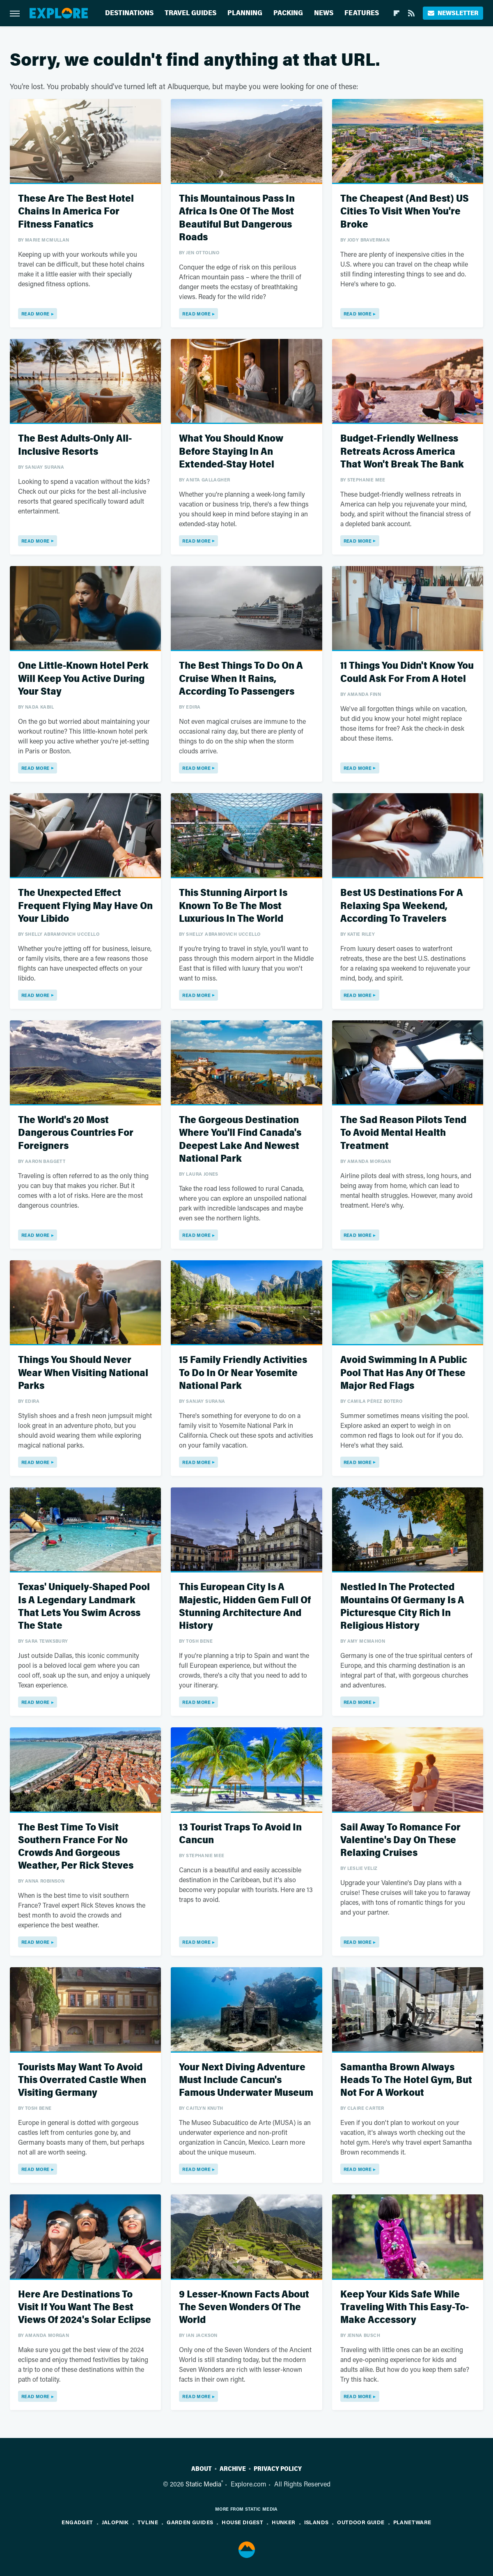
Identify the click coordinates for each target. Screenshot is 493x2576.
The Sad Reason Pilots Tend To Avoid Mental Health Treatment (403, 1132)
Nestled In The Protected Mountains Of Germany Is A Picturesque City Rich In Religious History (402, 1606)
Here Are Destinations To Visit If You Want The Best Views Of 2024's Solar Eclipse (84, 2307)
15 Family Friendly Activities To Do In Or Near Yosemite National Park (243, 1372)
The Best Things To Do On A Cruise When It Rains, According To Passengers (241, 678)
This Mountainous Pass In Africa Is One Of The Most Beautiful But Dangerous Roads (237, 218)
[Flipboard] (396, 13)
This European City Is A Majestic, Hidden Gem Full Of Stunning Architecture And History (245, 1606)
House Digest (242, 2521)
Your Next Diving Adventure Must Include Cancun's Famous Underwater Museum (246, 2080)
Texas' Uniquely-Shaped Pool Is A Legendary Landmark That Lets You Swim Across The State (84, 1606)
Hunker (283, 2521)
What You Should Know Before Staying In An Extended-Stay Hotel (231, 451)
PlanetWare (412, 2521)
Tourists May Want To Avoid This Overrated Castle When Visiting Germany (82, 2080)
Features (361, 13)
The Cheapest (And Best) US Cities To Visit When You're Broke (404, 211)
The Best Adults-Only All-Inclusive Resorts (75, 445)
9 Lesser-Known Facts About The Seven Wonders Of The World (244, 2307)
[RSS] (411, 13)
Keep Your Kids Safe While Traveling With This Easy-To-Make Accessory (404, 2307)
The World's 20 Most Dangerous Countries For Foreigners (75, 1132)
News (323, 13)
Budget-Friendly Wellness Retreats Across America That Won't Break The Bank (402, 451)
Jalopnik (115, 2521)
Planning (244, 13)
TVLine (148, 2521)
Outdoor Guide (360, 2521)
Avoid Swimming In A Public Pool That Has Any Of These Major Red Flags (403, 1372)
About (201, 2468)
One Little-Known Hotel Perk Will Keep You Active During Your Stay (83, 678)
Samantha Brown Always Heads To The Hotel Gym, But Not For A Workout (406, 2080)
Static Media (203, 2483)
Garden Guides (190, 2521)
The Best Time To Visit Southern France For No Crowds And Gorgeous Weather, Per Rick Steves (75, 1846)
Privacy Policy (278, 2468)
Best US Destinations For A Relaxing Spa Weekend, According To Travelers (401, 905)
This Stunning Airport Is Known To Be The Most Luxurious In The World (233, 905)
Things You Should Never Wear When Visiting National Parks (83, 1372)
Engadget (77, 2521)
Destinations (129, 13)
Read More (35, 314)
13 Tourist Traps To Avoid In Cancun (240, 1833)
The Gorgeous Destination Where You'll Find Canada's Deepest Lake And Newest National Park (240, 1139)
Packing (288, 13)
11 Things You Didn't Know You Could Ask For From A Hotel (407, 672)
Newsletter (453, 13)
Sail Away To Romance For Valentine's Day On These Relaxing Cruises (400, 1840)
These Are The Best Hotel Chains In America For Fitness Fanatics (76, 211)
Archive (233, 2468)
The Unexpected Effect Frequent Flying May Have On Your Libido (85, 905)
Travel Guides (190, 13)
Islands (316, 2521)
